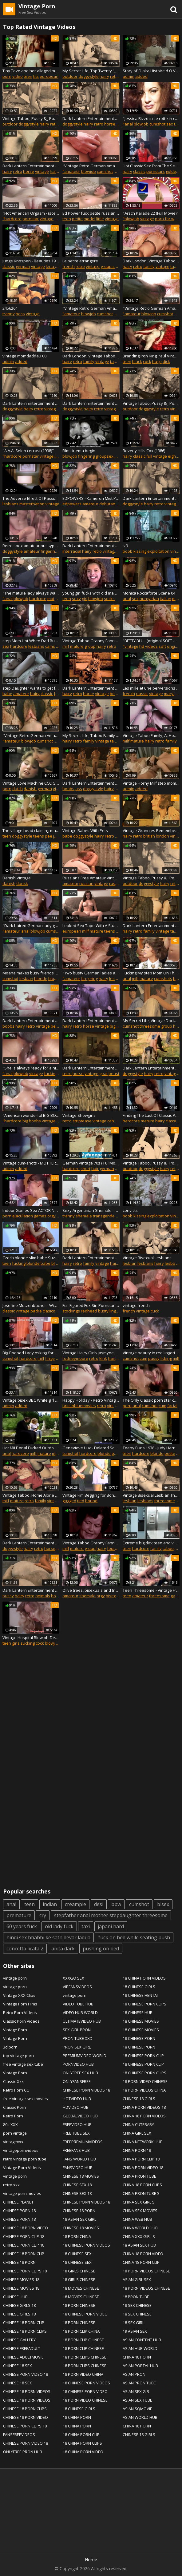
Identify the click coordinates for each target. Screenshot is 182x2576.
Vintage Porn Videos (22, 2167)
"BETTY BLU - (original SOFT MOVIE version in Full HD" (151, 640)
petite (77, 218)
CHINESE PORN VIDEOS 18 (86, 2090)
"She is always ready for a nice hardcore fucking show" (30, 1068)
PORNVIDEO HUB (78, 2064)
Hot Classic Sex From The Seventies (151, 166)
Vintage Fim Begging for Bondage (90, 1495)
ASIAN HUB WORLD (140, 2348)
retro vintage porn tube (24, 2159)
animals (42, 1596)
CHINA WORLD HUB (140, 2228)
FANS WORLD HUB (79, 2159)
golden (172, 171)
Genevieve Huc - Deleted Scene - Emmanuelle (90, 1448)
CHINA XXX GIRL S (139, 2236)
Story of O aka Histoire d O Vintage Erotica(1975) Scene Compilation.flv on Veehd (151, 71)
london (162, 836)
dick (166, 361)
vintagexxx (13, 2141)
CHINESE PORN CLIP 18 (23, 2236)
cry (42, 1915)
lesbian (26, 978)
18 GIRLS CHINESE (79, 2271)
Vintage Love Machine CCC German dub (30, 783)
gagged (69, 1500)
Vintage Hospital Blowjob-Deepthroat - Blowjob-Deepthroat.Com (30, 1637)
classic (139, 171)
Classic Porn (14, 2107)
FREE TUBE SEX (76, 2133)
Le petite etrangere (80, 261)
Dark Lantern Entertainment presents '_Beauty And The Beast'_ (90, 118)
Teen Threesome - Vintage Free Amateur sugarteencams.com (151, 1590)
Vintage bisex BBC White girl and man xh (30, 1400)
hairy (104, 76)
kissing (139, 551)
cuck (155, 1311)
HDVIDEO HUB (76, 2107)
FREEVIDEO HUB (77, 2124)
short (85, 1168)
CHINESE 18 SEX (17, 2365)
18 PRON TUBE (136, 2296)
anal (127, 598)
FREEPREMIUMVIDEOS (83, 2141)
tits (36, 76)
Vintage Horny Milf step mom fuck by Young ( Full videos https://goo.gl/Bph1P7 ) (151, 783)
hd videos (148, 646)
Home (91, 2559)
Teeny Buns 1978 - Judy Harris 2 (151, 1448)
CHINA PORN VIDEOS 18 (144, 2107)
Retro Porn (13, 2116)
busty (103, 1311)
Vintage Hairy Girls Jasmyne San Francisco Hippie (90, 1353)
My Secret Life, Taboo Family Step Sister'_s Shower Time (90, 735)
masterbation (32, 504)
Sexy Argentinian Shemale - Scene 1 (90, 1210)
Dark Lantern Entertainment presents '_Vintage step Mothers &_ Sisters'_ (90, 1257)
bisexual (114, 1596)
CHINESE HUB (15, 2296)
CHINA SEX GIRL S (139, 2202)
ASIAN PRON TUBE (139, 2383)
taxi (85, 1926)
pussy (154, 1358)
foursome (116, 1548)
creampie (75, 1904)
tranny (8, 314)
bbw (116, 1904)
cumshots (163, 978)
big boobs (31, 1121)
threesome (150, 1026)
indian (50, 1904)
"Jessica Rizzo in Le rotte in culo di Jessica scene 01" (151, 118)
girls (16, 1643)
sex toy (173, 124)
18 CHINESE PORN (139, 2038)
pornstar (30, 218)
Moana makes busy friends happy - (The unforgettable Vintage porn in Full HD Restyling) (30, 973)
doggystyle (88, 76)
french (68, 266)
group (90, 646)
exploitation (158, 551)
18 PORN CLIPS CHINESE (84, 2357)
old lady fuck (59, 1926)
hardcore (37, 598)
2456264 (10, 308)
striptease (82, 1121)
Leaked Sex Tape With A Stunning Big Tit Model (90, 925)
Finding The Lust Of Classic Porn (151, 1115)
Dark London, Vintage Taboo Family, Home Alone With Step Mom (151, 261)
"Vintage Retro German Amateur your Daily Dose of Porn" (90, 166)
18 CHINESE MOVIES (141, 2021)
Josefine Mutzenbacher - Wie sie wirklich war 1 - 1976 (30, 1305)
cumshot (157, 124)
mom (56, 1453)
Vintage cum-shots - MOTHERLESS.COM (30, 1163)
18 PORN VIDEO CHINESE (85, 2400)
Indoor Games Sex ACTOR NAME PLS (30, 1210)
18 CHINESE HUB (137, 2012)
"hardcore (12, 218)
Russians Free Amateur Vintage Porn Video (90, 878)
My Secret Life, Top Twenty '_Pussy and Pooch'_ (90, 71)
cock (147, 361)
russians (117, 883)
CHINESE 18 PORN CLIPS (25, 2331)
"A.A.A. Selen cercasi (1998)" (28, 450)
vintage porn (15, 1978)
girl (84, 598)
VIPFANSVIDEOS (77, 1986)
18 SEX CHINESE (137, 2305)
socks (109, 598)
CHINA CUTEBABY (138, 2124)
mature (54, 598)
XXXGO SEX (73, 1978)
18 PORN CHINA (77, 2236)
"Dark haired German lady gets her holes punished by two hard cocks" (30, 925)
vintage (42, 171)
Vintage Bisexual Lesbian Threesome (151, 1495)
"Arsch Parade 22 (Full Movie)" (150, 213)
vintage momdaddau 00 (24, 356)
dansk (22, 883)
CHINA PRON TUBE (139, 2176)
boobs (68, 788)
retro (114, 76)
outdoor (69, 76)
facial (172, 1405)
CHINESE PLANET (18, 2202)
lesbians (10, 504)
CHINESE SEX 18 (77, 2185)
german (23, 266)
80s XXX (10, 2124)
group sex (110, 266)
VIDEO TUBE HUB (78, 2004)
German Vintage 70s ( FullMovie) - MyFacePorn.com (90, 1163)
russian (86, 883)
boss (20, 314)
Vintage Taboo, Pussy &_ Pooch (30, 118)
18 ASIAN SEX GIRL (79, 2219)
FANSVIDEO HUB (78, 2167)
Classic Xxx (13, 2081)
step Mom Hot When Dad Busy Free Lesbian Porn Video (30, 640)
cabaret (114, 1121)
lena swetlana (59, 266)
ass (78, 788)
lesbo (170, 1263)
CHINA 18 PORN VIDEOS (144, 2116)
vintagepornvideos (20, 2150)
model (89, 218)
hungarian (149, 598)
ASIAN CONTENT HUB (142, 2340)
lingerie (116, 1311)
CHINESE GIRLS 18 (19, 2305)
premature (18, 1915)
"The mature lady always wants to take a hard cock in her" (30, 593)
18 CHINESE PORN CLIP (143, 2055)
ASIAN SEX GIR (136, 2391)
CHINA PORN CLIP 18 (141, 2159)
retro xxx (11, 2185)
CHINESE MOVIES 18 (21, 2279)
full (149, 456)
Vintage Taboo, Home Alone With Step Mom (30, 1495)
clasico (49, 1311)
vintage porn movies (22, 2193)
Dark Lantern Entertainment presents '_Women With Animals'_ (30, 166)
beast (115, 693)
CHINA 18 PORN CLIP (141, 2262)
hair (95, 1168)
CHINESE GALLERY (19, 2340)
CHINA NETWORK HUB (143, 2141)
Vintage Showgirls (79, 1115)
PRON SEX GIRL (77, 2047)
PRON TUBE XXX (77, 2038)
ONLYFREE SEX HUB (80, 2073)
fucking (50, 1073)
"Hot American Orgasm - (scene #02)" (30, 213)
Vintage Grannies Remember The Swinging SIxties (151, 830)
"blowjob (131, 218)
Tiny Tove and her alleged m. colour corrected (30, 71)
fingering (86, 456)
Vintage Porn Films (20, 2004)
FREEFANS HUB (76, 2150)
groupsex (104, 456)
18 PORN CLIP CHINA (81, 2331)
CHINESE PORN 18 (19, 2210)
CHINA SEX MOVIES (140, 2210)
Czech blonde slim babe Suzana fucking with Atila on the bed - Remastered (30, 1257)
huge (157, 361)
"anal (128, 124)
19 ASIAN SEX (135, 2331)
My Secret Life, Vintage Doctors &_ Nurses (151, 1020)
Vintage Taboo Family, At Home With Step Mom (151, 735)
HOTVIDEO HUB (77, 2098)
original (174, 646)
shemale (84, 1216)
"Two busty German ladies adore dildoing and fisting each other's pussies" (90, 973)
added (141, 76)
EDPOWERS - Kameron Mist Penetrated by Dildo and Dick (90, 498)
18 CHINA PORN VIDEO (83, 2452)
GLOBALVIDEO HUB (80, 2116)
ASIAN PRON (134, 2374)
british (149, 836)
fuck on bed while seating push (134, 1937)
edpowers (71, 504)
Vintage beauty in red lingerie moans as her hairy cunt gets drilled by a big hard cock (151, 1353)
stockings (71, 1311)
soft (162, 646)
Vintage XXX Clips (19, 1995)
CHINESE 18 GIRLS (139, 2098)
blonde (40, 978)
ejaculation (22, 1216)
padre (36, 1311)
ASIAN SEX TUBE (137, 2400)
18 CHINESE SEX (77, 2253)
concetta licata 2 (24, 1948)
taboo (175, 266)
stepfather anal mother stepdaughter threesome (111, 1915)
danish (30, 788)
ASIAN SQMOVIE (137, 2408)
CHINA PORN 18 (137, 2150)
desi (98, 1904)
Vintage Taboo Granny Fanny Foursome (90, 640)
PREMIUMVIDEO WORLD (84, 2055)
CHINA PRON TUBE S (141, 2193)
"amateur (71, 171)
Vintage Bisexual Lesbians (147, 1257)
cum (143, 1358)
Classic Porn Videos (21, 2021)
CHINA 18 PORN (137, 2357)
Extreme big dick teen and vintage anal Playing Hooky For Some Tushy (151, 1543)
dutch (17, 788)
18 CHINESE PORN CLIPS (144, 2004)
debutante (109, 504)
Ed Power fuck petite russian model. (90, 213)
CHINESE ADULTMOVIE (23, 2357)
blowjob (141, 124)
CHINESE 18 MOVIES (81, 2176)
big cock (117, 1026)
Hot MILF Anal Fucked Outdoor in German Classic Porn (30, 1448)
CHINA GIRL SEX (137, 2133)
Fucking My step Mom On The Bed (151, 973)
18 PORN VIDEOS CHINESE (146, 2271)
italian (165, 598)
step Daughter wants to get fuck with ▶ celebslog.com (30, 688)
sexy (76, 598)
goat (103, 1073)
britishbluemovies (79, 1405)
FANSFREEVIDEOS (19, 2434)
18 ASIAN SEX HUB (139, 2245)
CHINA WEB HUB (137, 2219)
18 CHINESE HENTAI (140, 1995)
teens (38, 836)
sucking (28, 1643)
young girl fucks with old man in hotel (90, 593)
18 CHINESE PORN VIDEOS (86, 2245)
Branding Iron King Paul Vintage (151, 356)
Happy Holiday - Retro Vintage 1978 (90, 1400)
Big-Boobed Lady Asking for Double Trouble (30, 1353)
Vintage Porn (15, 2030)
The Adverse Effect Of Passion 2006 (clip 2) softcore (30, 498)
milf (57, 218)
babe (7, 693)
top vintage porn (18, 2055)
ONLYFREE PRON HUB (22, 2452)
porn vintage (15, 2133)
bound (91, 1500)
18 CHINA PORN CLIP (81, 2434)
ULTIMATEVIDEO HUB (82, 2021)
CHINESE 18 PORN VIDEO (25, 2228)
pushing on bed (101, 1948)
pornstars (155, 171)
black (137, 361)
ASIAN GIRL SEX (137, 2279)
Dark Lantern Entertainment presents (90, 783)
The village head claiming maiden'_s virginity (30, 830)
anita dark (63, 1948)
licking (166, 1358)
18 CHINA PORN (77, 2417)
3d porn (10, 2047)
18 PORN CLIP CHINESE (83, 2340)
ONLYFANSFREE (77, 2081)
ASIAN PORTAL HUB (140, 2365)
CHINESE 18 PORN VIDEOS (26, 2391)
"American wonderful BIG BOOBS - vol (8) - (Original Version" (30, 1115)
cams (50, 646)
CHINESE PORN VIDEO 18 (25, 2374)
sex (135, 598)
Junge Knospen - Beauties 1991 (30, 261)
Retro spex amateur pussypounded (30, 545)
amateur (90, 504)
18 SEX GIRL (133, 2322)
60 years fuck (21, 1926)
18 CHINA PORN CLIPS (82, 2443)
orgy (51, 1216)
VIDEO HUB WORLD (80, 2012)
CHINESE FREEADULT (21, 2348)
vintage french (136, 1305)
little (100, 218)
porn (6, 76)
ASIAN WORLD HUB (140, 2417)
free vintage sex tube (23, 2064)
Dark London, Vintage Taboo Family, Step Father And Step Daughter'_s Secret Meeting (90, 356)
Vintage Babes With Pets (85, 830)
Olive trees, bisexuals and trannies (90, 1590)
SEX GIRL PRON (77, 2030)
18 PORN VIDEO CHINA (83, 2374)
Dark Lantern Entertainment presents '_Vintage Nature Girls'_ (90, 688)
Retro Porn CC (16, 2090)
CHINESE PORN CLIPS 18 (25, 2271)
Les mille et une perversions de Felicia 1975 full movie (151, 688)
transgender (104, 1216)
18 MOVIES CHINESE (81, 2288)
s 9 (125, 545)
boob (128, 551)
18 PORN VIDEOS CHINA (144, 2090)
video (17, 76)
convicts (130, 1210)
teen (28, 76)
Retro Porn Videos (20, 2012)
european (49, 76)
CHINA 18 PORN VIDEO (143, 2253)
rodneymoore (75, 1358)
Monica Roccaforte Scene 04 (149, 593)
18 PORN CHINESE (79, 2305)
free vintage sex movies (25, 2098)
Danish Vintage (16, 878)
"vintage (130, 646)
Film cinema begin (78, 450)
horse (109, 124)
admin (128, 76)
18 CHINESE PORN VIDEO (85, 2314)
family (149, 266)
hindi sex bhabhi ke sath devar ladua (48, 1937)
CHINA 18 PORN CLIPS (142, 2185)
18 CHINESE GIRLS (79, 2408)
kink (103, 1358)
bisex (163, 1904)
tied (80, 1500)
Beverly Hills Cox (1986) (144, 450)
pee (48, 836)
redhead (89, 1311)
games (40, 1216)
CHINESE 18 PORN (19, 2262)
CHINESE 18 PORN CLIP (23, 2253)
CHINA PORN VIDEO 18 (143, 2167)
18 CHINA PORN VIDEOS (144, 1978)
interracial (71, 551)
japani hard (111, 1926)
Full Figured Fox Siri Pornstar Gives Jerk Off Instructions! (90, 1305)
